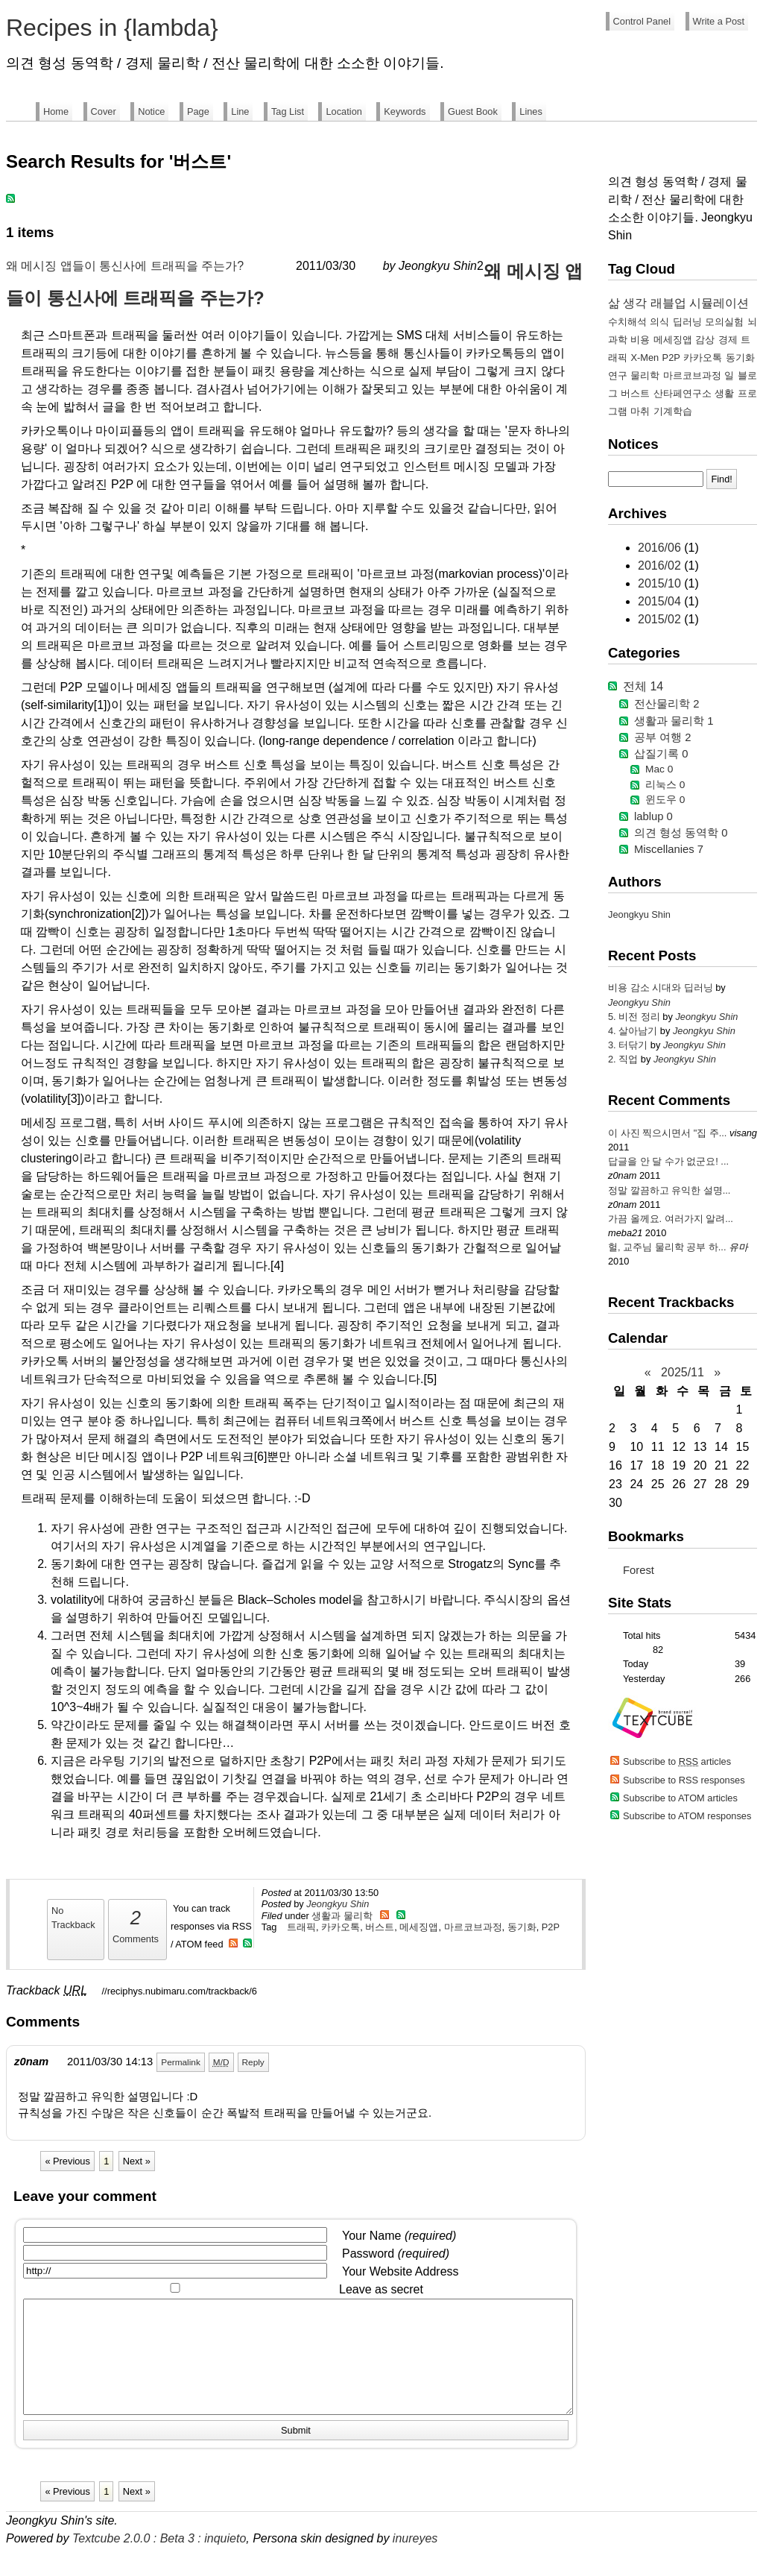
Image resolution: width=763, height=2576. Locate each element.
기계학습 (672, 411)
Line (240, 111)
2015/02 (661, 619)
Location (343, 111)
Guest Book (473, 111)
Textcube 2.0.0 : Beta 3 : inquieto (159, 2560)
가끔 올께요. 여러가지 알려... (670, 1218)
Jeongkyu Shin (337, 1903)
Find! (721, 479)
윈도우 (665, 799)
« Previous (67, 2161)
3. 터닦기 (629, 1045)
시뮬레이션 (719, 303)
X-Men (644, 357)
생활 (724, 393)
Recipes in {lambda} (112, 27)
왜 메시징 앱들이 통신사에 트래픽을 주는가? (125, 265)
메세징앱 (418, 1927)
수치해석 (627, 321)
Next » (137, 2161)
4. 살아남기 (634, 1030)
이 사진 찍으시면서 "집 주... (667, 1133)
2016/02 (661, 565)
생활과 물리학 (342, 1915)
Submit (296, 2452)
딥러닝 (687, 321)
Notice (151, 111)
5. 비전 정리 (635, 1016)
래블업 (668, 303)
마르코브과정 (473, 1927)
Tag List (287, 111)
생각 (635, 303)
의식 (659, 321)
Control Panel (642, 21)
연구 (617, 375)
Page (198, 111)
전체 (643, 686)
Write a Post (718, 21)
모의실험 (724, 321)
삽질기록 (661, 754)
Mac (659, 769)
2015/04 (661, 601)
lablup (653, 816)
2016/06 (661, 547)
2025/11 (682, 1372)
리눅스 (665, 784)
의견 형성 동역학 (681, 833)
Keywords (404, 111)
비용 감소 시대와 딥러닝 (661, 987)
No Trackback (73, 1917)
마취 (640, 411)
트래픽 (301, 1927)
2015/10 (661, 583)
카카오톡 (340, 1927)
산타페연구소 (682, 393)
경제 (728, 339)
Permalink (180, 2062)
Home (56, 111)
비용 (640, 339)
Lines (530, 111)
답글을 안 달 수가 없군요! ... (668, 1161)
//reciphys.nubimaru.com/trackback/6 (179, 1991)
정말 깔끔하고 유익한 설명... (669, 1190)
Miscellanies (668, 849)
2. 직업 (624, 1059)
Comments (136, 1923)
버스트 (379, 1927)
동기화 (521, 1927)
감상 (705, 339)
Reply (253, 2062)
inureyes (415, 2560)
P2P (551, 1927)
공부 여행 (662, 737)
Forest (638, 1570)
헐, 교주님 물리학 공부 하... (667, 1247)
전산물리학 (666, 704)
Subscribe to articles (677, 1761)
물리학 (644, 375)
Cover (103, 111)
